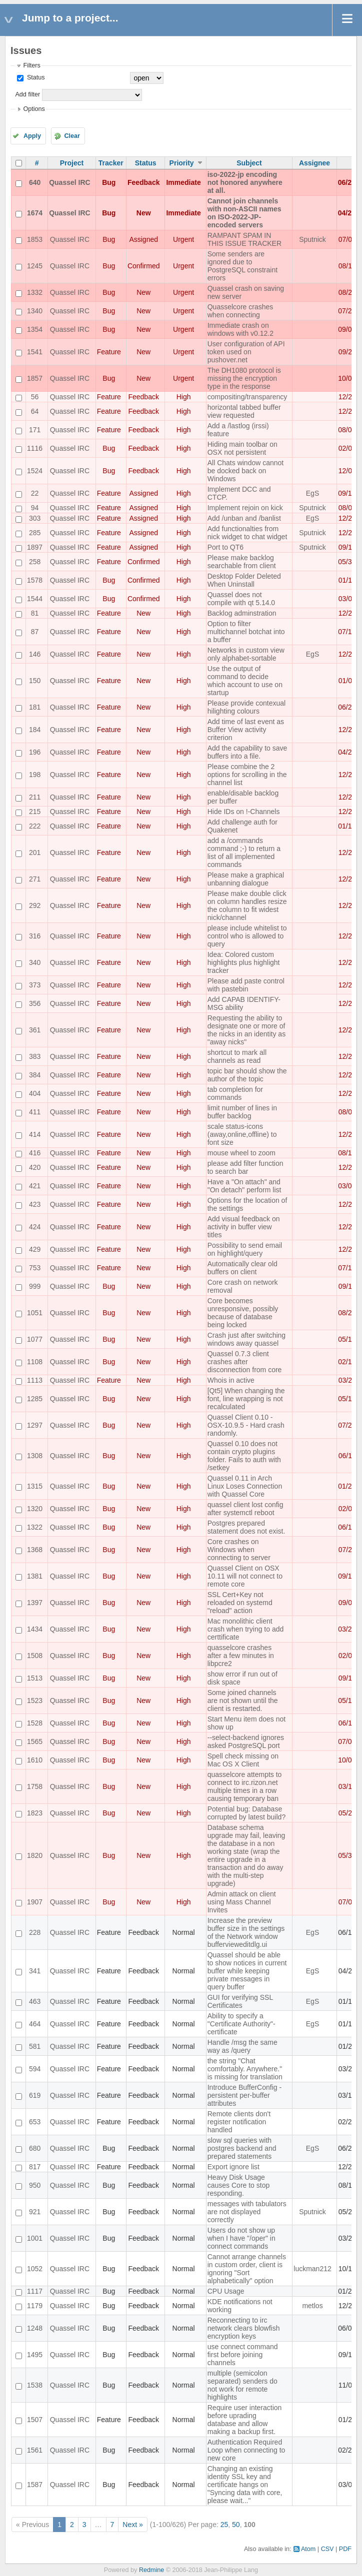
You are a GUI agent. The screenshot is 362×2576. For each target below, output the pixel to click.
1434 (34, 1629)
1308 (34, 1456)
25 (224, 2525)
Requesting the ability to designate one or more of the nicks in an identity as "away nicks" (247, 1030)
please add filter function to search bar (246, 1167)
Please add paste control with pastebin (246, 985)
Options (33, 108)
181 (34, 707)
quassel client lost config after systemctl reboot (246, 1509)
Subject (249, 163)
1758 (34, 1786)
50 (236, 2525)
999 (34, 1286)
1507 (34, 2420)
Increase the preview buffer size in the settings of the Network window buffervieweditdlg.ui (246, 1932)
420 (34, 1167)
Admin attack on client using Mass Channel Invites (242, 1902)
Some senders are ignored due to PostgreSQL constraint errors (243, 266)
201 (34, 853)
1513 (34, 1678)
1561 (34, 2450)
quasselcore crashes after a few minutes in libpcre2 (241, 1656)
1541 (34, 352)
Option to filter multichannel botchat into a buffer (246, 632)
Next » (132, 2525)
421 (34, 1186)
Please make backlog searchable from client (242, 562)
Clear (72, 135)
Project (72, 163)
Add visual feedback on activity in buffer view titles (244, 1227)
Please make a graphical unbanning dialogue (246, 879)
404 (34, 1093)
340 (34, 962)
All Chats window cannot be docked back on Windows (246, 471)
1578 (34, 580)
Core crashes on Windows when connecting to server (239, 1550)
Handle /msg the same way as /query (243, 2046)
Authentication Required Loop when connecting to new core (247, 2450)
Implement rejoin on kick (245, 508)
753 (34, 1268)
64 (35, 411)
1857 (34, 378)
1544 (34, 599)
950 (34, 2185)
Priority (182, 163)
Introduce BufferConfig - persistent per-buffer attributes (245, 2095)
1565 (34, 1741)
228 (34, 1932)
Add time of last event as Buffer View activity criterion (246, 730)
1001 (34, 2238)
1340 (34, 311)
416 (34, 1153)
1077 (34, 1339)
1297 (34, 1425)
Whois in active (231, 1380)
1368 (34, 1550)
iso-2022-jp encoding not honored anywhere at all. (245, 182)
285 (34, 533)
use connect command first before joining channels (243, 2355)
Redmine (151, 2570)
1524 (34, 471)
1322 (34, 1527)
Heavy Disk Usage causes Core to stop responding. (239, 2185)
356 (34, 1003)
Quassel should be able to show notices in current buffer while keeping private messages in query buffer (247, 1971)
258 (34, 562)
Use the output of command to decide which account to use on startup (245, 681)
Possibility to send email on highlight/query (245, 1249)
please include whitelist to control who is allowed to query (247, 936)
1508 (34, 1656)
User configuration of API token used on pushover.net (246, 352)
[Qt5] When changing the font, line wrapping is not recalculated (246, 1399)
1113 (34, 1380)
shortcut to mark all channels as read (237, 1056)
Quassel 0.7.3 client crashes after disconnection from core (245, 1362)
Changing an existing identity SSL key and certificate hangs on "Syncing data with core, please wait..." (245, 2485)
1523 (34, 1701)
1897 (34, 547)
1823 (34, 1813)
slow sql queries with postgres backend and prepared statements (242, 2148)
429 (34, 1249)
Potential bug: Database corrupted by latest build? (247, 1813)
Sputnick (312, 239)
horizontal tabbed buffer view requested (244, 411)
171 (34, 430)
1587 (34, 2485)
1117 (34, 2291)
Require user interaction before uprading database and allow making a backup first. (245, 2420)
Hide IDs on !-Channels (244, 812)
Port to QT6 (226, 547)
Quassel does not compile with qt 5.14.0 (241, 599)
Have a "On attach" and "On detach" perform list (245, 1186)
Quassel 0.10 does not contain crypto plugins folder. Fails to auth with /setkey (244, 1456)
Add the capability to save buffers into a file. (248, 752)
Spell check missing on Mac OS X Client (243, 1760)
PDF (345, 2549)
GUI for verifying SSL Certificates (240, 2001)
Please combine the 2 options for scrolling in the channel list (247, 775)
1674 (34, 213)
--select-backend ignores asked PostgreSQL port (246, 1741)
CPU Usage (226, 2291)
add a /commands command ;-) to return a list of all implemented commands (244, 852)
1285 (34, 1399)
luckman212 (313, 2269)
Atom (308, 2549)
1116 (34, 448)
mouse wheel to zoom (242, 1153)
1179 (34, 2306)
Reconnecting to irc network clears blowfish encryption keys (244, 2328)
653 (34, 2122)
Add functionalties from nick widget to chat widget (248, 533)
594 (34, 2069)
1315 (34, 1486)
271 (34, 879)
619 (34, 2095)
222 (34, 826)
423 (34, 1204)
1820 (34, 1855)
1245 (34, 266)
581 (34, 2046)
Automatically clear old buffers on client (243, 1268)
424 (34, 1227)
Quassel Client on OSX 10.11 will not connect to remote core (245, 1576)
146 (34, 654)
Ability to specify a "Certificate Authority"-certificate (242, 2024)
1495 (34, 2355)
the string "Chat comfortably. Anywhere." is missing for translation (245, 2069)
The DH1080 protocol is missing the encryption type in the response (244, 378)
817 (34, 2167)
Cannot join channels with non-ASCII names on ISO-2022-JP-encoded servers (245, 213)
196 (34, 752)
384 (34, 1075)
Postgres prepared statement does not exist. (247, 1527)
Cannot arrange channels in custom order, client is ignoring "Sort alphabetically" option (247, 2269)
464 (34, 2024)
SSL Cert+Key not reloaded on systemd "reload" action (240, 1603)
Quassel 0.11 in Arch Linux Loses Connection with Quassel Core (245, 1486)
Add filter (27, 94)
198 (34, 775)
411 (34, 1112)
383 (34, 1056)
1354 (34, 329)
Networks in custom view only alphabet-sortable (246, 654)
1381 (34, 1576)
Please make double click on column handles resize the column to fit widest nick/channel (247, 905)
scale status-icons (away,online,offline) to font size (242, 1134)
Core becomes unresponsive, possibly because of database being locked (243, 1313)
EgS (312, 493)
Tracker (111, 163)
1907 (34, 1902)
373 (34, 985)
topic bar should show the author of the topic (247, 1075)
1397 (34, 1603)
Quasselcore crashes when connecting (241, 311)
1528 (34, 1723)
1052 (34, 2269)
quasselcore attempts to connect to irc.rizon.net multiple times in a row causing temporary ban (245, 1786)
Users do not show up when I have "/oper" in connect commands (242, 2238)
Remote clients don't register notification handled (239, 2122)
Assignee (314, 163)
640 (34, 182)
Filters (31, 65)
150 (34, 681)
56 (35, 397)
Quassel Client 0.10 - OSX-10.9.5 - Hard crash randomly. (246, 1425)
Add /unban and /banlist (244, 518)
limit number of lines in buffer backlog (242, 1112)
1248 (34, 2328)
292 (34, 905)
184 (34, 730)
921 (34, 2212)
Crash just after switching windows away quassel (247, 1339)
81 (35, 613)
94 (35, 508)
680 (34, 2148)
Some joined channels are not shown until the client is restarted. (243, 1701)
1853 (34, 239)
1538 (34, 2385)
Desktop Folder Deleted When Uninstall (244, 580)
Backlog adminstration (242, 613)
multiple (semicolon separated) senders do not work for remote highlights (243, 2385)
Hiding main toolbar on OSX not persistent (243, 448)
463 (34, 2001)
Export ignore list (234, 2167)
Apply (32, 135)
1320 (34, 1509)
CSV (327, 2549)
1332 (34, 292)
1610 (34, 1760)
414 (34, 1134)
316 (34, 936)
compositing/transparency (248, 397)
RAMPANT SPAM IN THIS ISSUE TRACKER (245, 239)
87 (35, 632)
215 (34, 812)
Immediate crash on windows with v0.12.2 (241, 329)
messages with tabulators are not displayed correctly (247, 2212)
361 (34, 1030)
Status (34, 77)
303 (34, 518)
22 (35, 493)
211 (34, 797)
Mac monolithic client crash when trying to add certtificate (246, 1629)
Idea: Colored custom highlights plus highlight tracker (244, 962)
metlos (312, 2306)
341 (34, 1971)
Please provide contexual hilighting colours (247, 707)
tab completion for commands (235, 1093)
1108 (34, 1362)
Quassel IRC (69, 182)
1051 (34, 1313)
